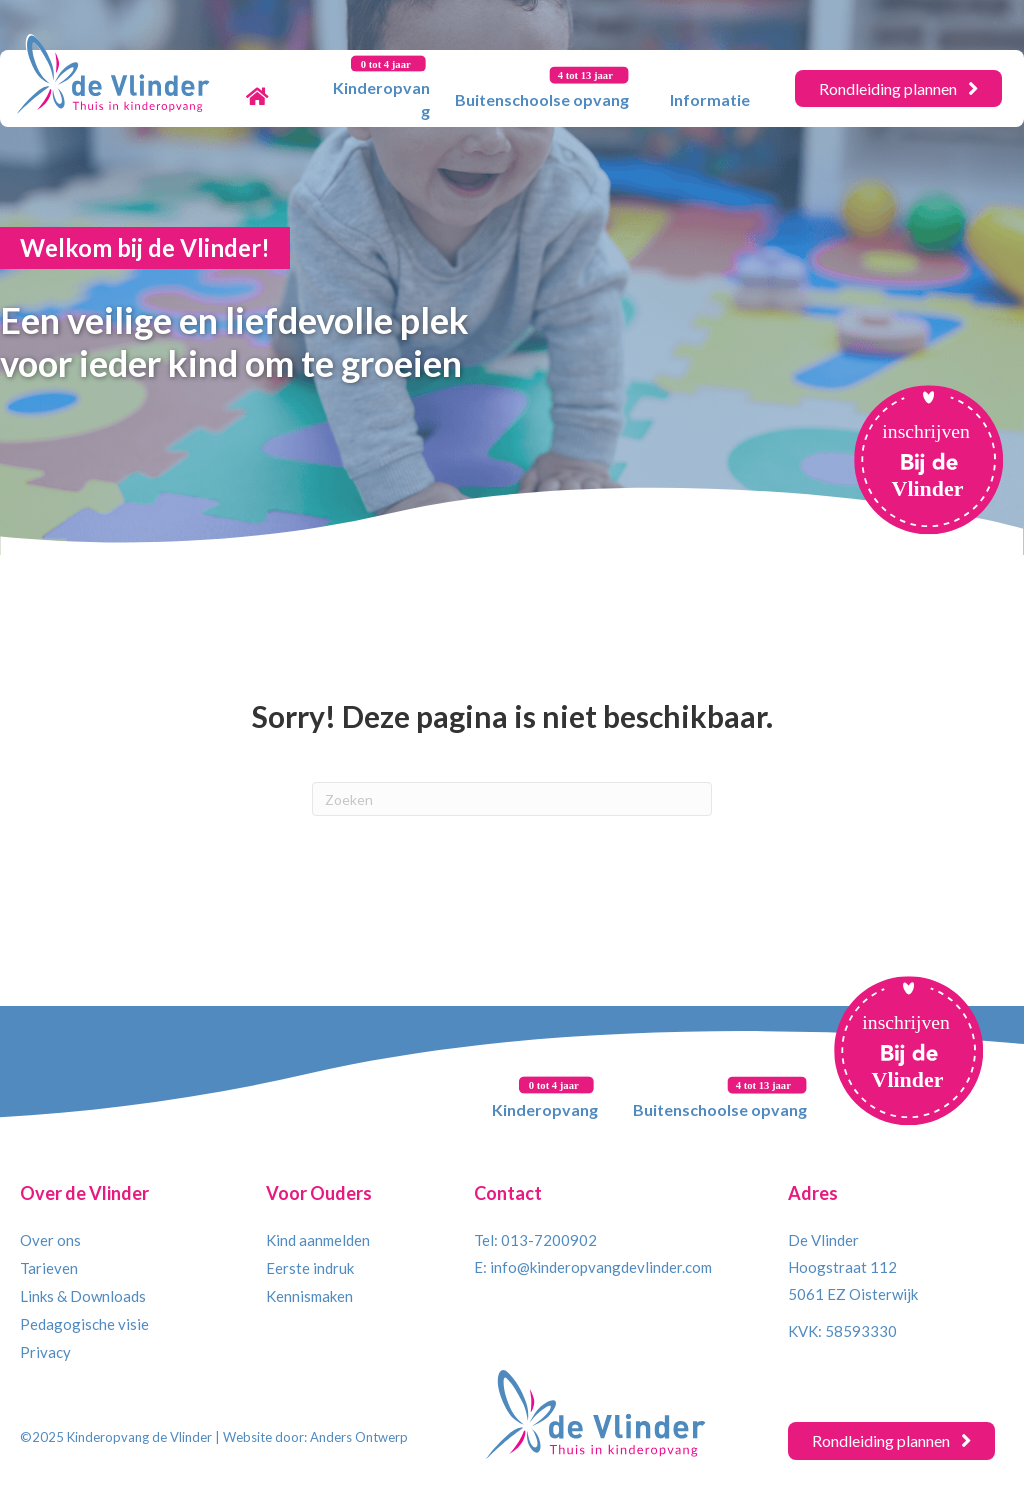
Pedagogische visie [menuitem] (84, 1324)
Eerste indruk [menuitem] (310, 1268)
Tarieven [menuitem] (49, 1268)
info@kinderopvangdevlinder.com (601, 1267)
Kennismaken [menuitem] (309, 1296)
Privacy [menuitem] (45, 1352)
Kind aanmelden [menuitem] (318, 1240)
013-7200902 (549, 1240)
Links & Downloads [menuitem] (83, 1296)
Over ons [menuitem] (50, 1240)
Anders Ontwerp (359, 1437)
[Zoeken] (512, 799)
